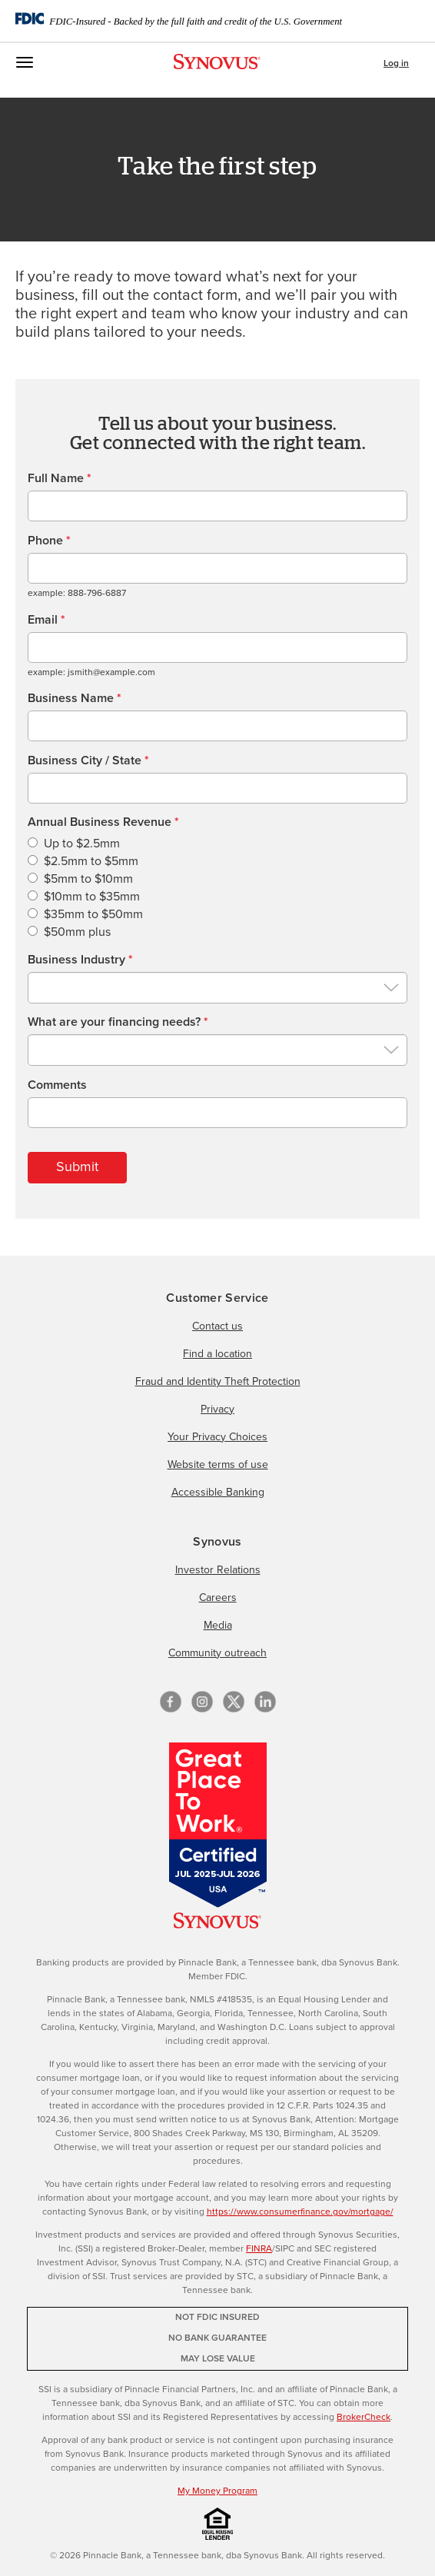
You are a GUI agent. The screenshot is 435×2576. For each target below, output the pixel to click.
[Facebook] (170, 1701)
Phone (49, 540)
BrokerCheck (363, 2417)
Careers (218, 1598)
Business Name (74, 698)
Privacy (217, 1409)
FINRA (259, 2249)
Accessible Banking (217, 1492)
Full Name (59, 478)
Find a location (217, 1354)
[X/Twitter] (233, 1701)
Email (46, 620)
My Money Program (217, 2491)
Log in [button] (396, 63)
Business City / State (88, 760)
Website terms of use (218, 1464)
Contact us (217, 1326)
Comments (57, 1085)
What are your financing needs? (118, 1022)
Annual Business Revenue (103, 822)
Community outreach (217, 1653)
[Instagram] (202, 1701)
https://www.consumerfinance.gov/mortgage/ (300, 2212)
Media (218, 1625)
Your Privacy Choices (217, 1437)
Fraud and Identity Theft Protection (218, 1381)
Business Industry (80, 960)
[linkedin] (265, 1701)
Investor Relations (218, 1570)
